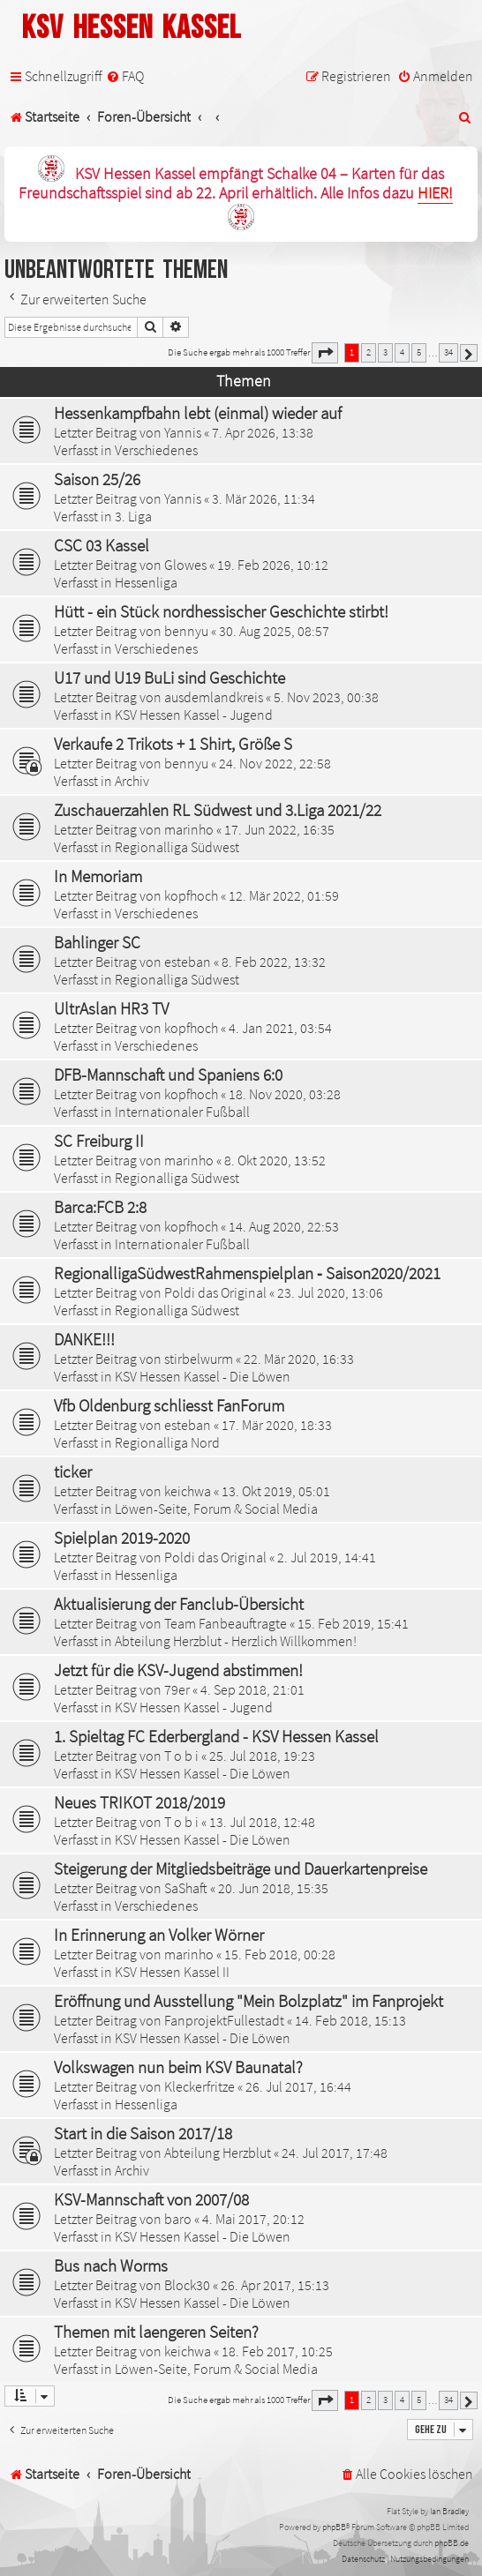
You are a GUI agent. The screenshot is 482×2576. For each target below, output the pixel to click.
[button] (325, 352)
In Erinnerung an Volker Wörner (159, 1934)
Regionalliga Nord (167, 1442)
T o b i (181, 1755)
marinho (189, 829)
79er (177, 1689)
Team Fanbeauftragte (225, 1623)
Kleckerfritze (199, 2086)
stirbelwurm (198, 1358)
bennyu (186, 631)
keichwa (187, 1491)
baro (178, 2219)
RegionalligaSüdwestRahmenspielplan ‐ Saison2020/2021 (247, 1273)
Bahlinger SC (97, 942)
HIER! (435, 193)
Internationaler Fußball (182, 1111)
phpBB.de (451, 2543)
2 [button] (368, 352)
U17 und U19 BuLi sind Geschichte (169, 677)
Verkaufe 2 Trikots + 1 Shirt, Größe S (173, 743)
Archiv (132, 781)
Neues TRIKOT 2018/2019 (139, 1802)
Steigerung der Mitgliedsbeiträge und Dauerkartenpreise (240, 1868)
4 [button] (402, 352)
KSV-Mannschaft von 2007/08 (151, 2199)
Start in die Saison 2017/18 (143, 2133)
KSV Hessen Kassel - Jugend (194, 714)
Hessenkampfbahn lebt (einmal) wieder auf (198, 412)
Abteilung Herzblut (217, 2152)
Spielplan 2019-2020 (122, 1537)
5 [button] (419, 352)
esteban (187, 961)
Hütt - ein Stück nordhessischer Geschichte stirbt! (221, 611)
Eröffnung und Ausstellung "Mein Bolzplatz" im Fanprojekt (248, 2000)
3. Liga (133, 516)
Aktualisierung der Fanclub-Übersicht (179, 1603)
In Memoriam (98, 876)
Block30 (187, 2285)
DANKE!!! (84, 1339)
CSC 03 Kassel (101, 545)
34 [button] (448, 352)
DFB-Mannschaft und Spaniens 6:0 (168, 1074)
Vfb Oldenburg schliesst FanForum (169, 1405)
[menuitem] (125, 76)
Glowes (185, 564)
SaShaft (185, 1888)
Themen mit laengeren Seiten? (156, 2331)
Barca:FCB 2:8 (100, 1206)
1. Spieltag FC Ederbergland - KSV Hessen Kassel (216, 1736)
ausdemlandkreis (213, 697)
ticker (73, 1471)
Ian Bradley (449, 2511)
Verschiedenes (156, 450)
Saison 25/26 (97, 479)
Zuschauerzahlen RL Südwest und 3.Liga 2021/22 (217, 809)
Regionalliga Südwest (177, 847)
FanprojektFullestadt (224, 2020)
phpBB (334, 2527)
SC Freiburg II (99, 1140)
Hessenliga (146, 582)
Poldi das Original (215, 1292)
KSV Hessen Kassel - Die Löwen (202, 1376)
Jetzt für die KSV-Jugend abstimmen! (178, 1670)
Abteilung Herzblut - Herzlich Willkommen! (236, 1641)
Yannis (182, 432)
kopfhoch (191, 895)
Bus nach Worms (111, 2265)
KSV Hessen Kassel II (172, 1972)
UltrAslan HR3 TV (111, 1008)
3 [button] (385, 352)
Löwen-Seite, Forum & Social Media (216, 1508)
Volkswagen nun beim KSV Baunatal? (178, 2067)
